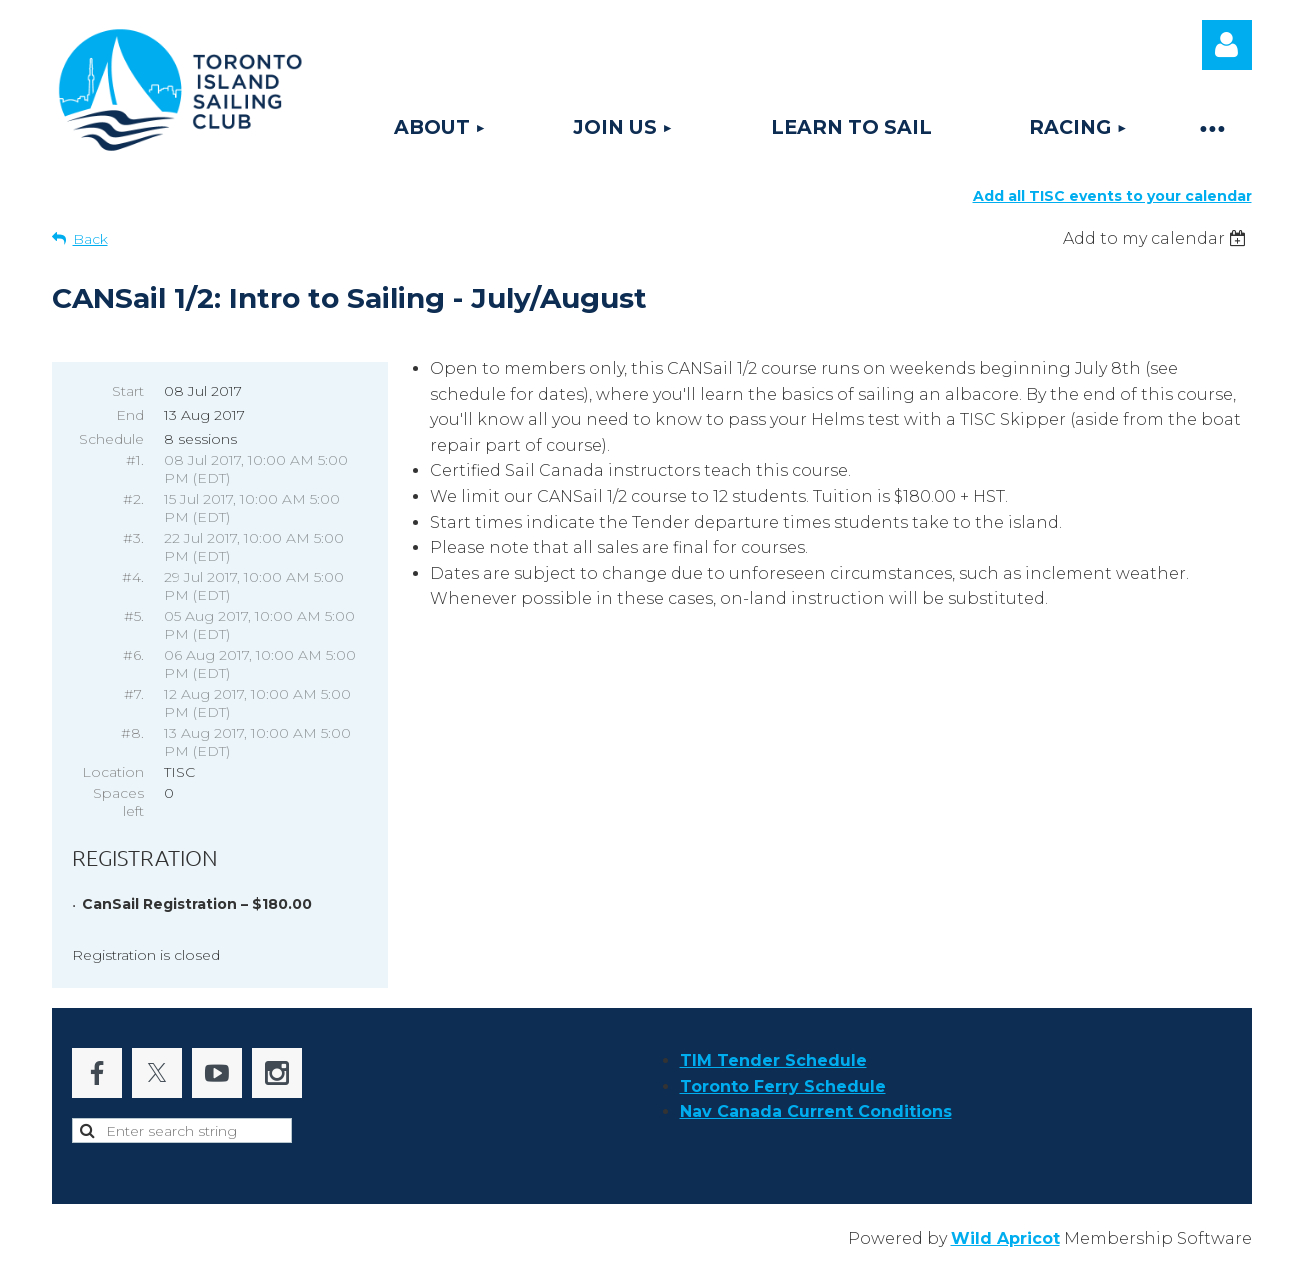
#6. (133, 655)
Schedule (111, 439)
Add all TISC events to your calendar (1112, 196)
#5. (134, 616)
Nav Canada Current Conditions (816, 1111)
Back (90, 239)
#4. (133, 577)
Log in (1227, 45)
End (130, 415)
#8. (132, 733)
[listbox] (1157, 238)
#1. (135, 460)
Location (113, 772)
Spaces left (118, 802)
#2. (133, 499)
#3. (133, 538)
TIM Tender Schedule (773, 1060)
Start (128, 391)
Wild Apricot (1005, 1238)
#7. (134, 694)
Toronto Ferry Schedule (783, 1086)
